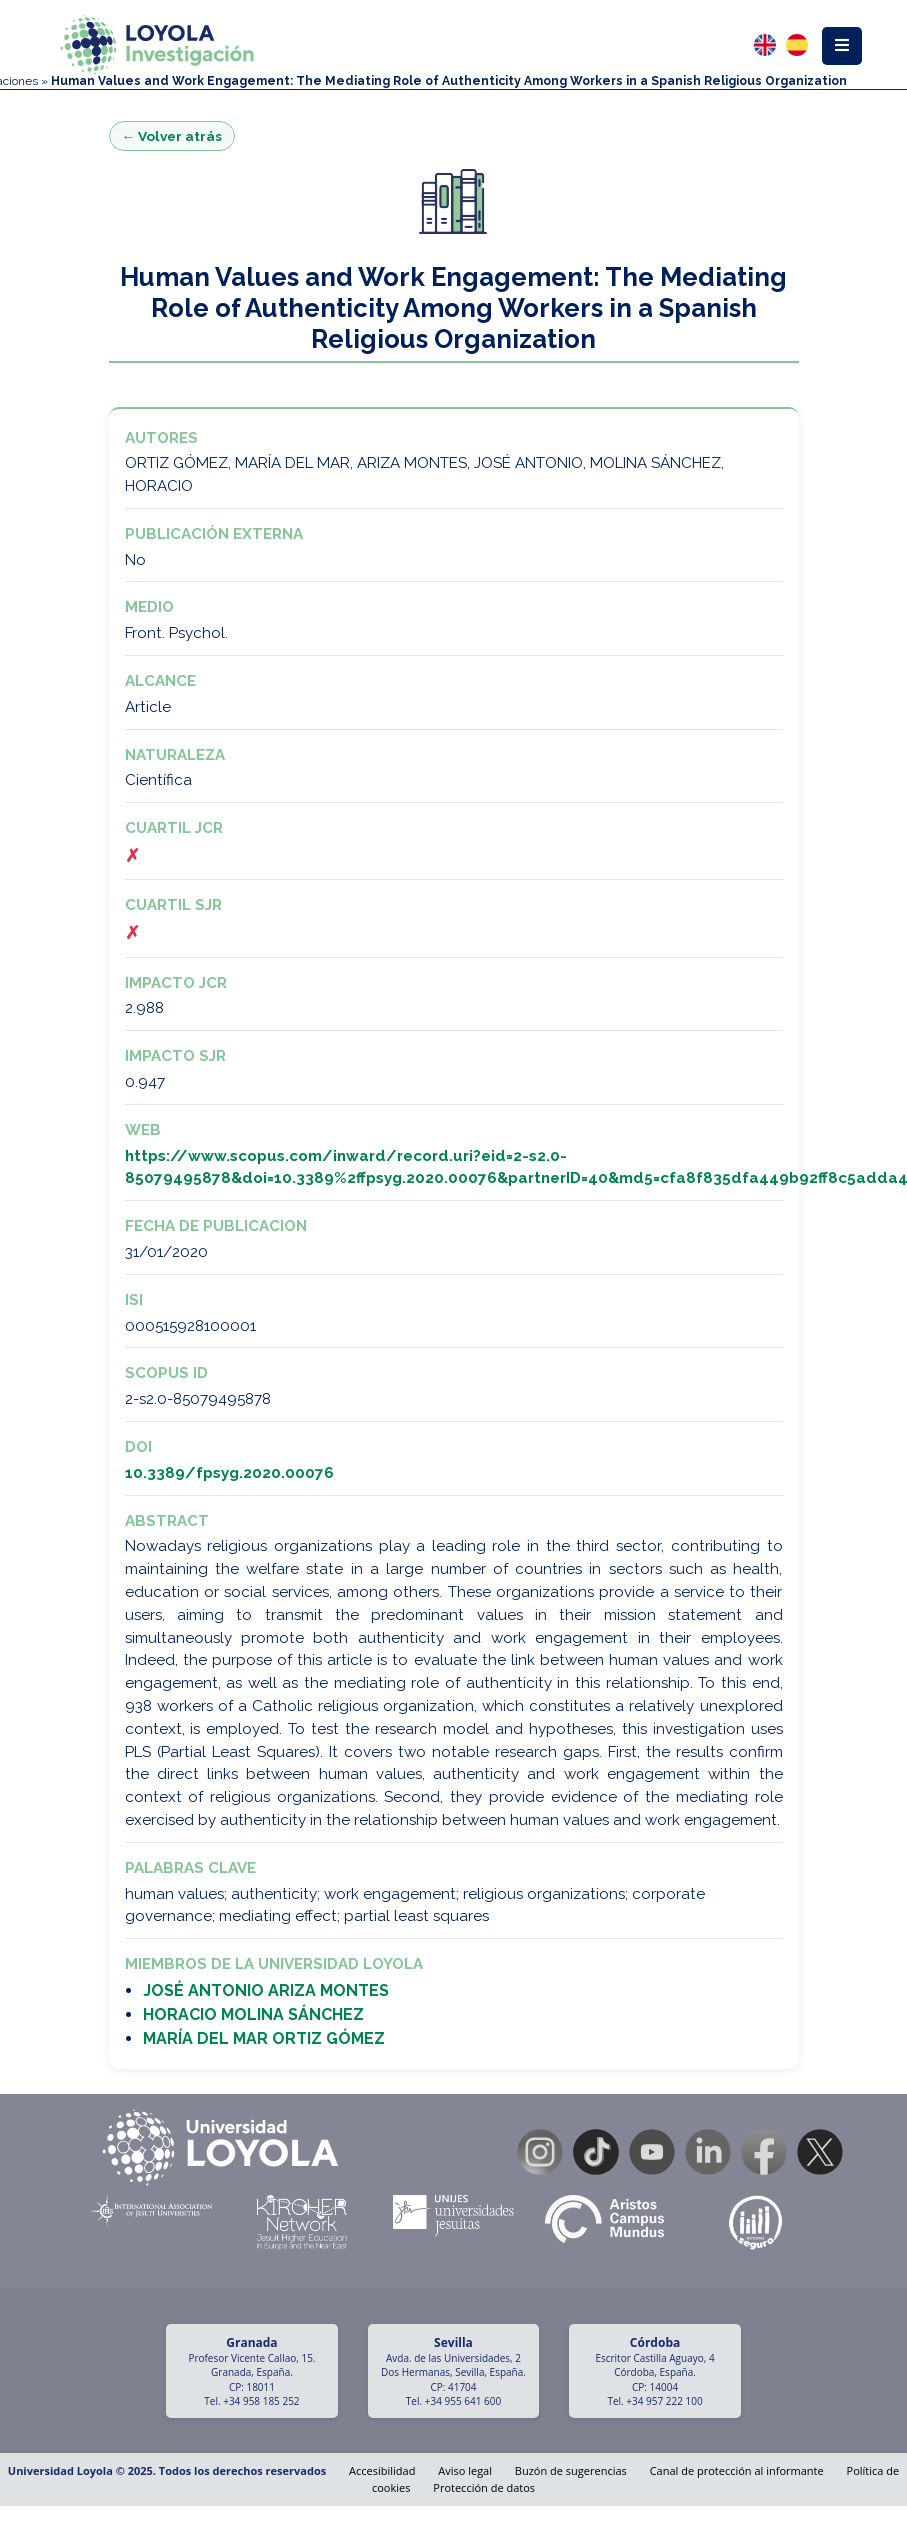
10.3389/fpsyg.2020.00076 (229, 1473)
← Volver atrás (172, 136)
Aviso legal (465, 2470)
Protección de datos (484, 2487)
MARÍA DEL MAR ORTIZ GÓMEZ (264, 2038)
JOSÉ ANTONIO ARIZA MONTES (266, 1990)
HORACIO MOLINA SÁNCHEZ (253, 2014)
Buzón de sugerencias (571, 2470)
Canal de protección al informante (737, 2470)
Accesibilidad (382, 2470)
